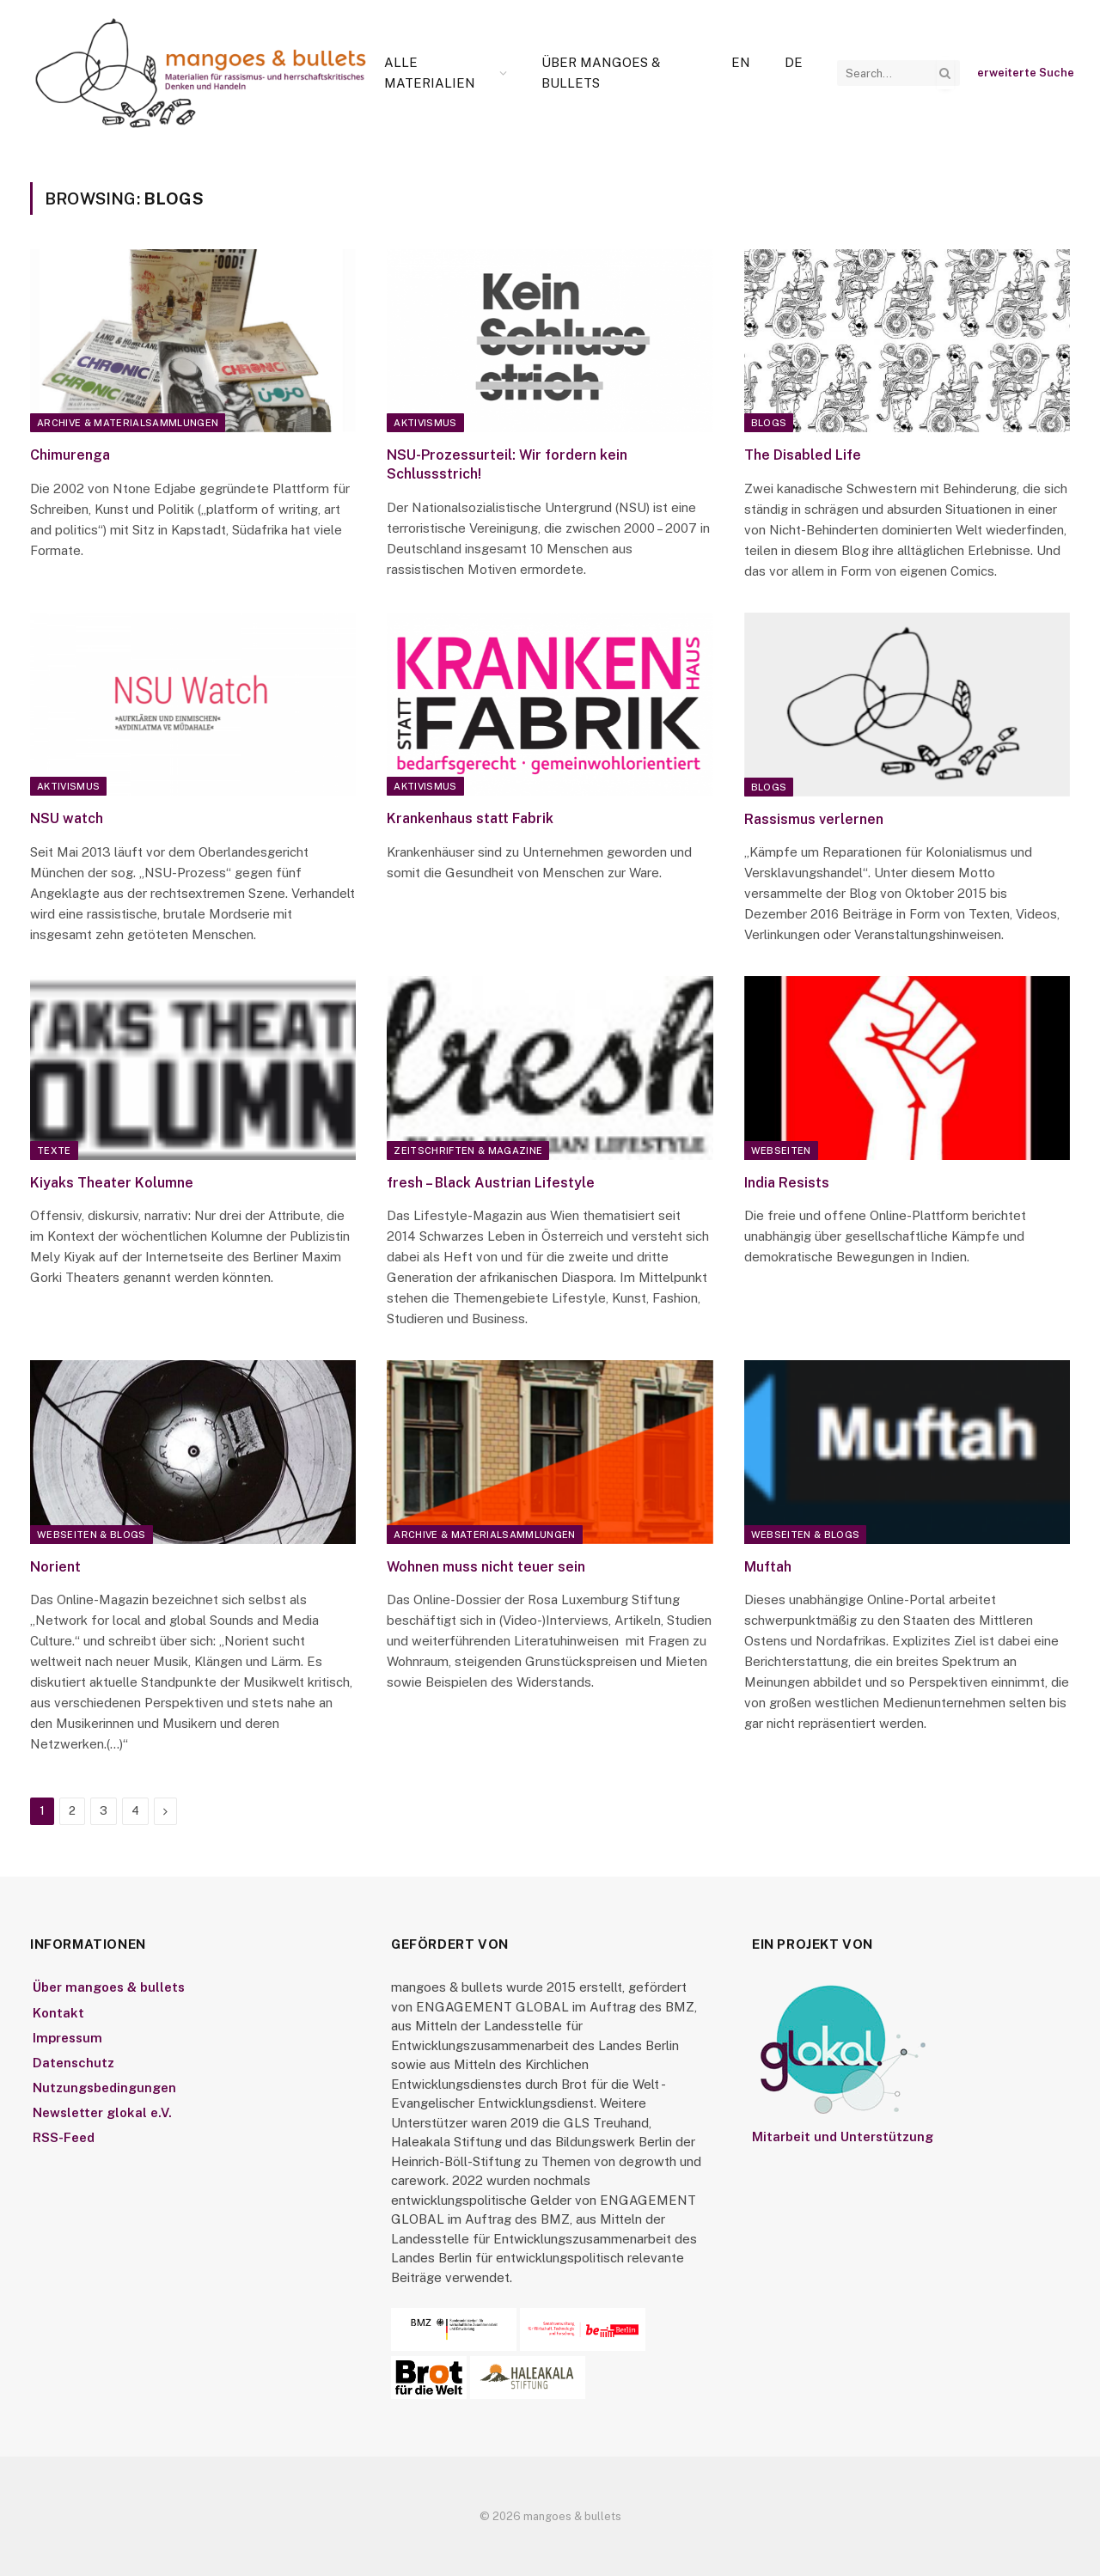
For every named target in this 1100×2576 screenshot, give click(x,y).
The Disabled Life (802, 455)
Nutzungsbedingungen (104, 2087)
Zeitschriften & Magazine (468, 1150)
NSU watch (66, 818)
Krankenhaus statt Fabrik (470, 818)
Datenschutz (73, 2062)
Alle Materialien (429, 72)
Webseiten (781, 1150)
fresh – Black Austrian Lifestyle (491, 1183)
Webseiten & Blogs (91, 1534)
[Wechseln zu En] (740, 62)
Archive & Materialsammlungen (127, 423)
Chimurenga (70, 455)
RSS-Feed (64, 2137)
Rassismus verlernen (813, 819)
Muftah (767, 1567)
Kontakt (58, 2012)
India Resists (786, 1183)
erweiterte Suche (1025, 72)
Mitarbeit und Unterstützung (842, 2136)
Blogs (769, 423)
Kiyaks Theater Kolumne (111, 1183)
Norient (55, 1567)
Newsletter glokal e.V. (102, 2112)
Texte (54, 1150)
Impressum (67, 2037)
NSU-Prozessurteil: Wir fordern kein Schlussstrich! (507, 464)
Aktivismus (425, 423)
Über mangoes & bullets (600, 72)
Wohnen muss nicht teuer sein (486, 1567)
